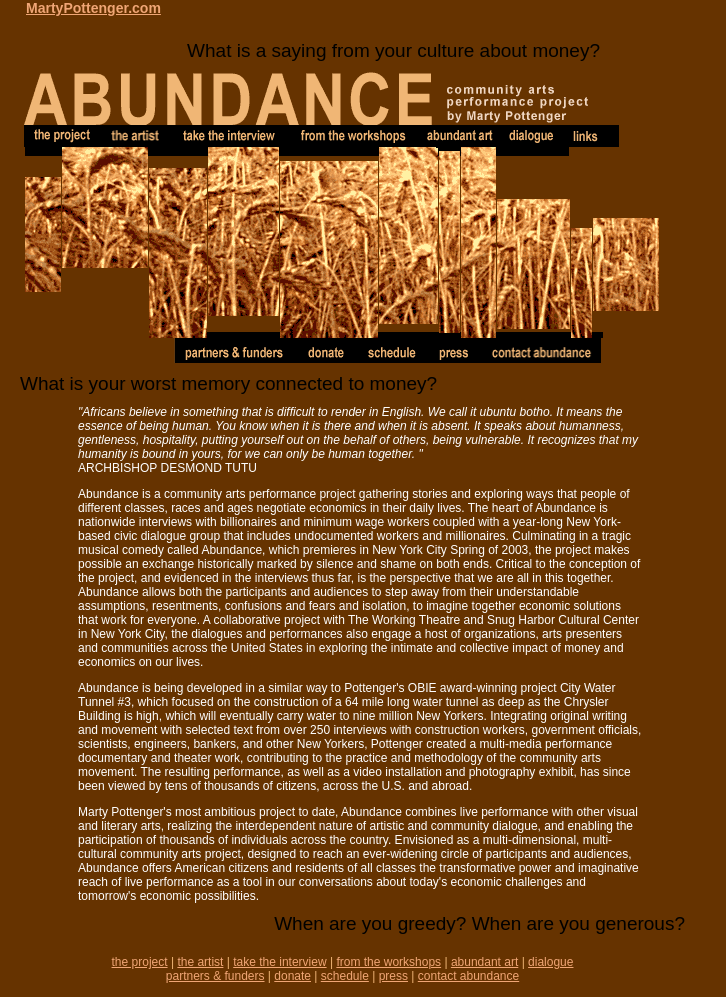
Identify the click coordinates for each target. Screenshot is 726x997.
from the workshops (388, 962)
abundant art (484, 962)
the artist (200, 962)
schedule (345, 976)
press (393, 976)
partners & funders (215, 976)
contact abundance (468, 976)
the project (140, 962)
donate (292, 976)
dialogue (550, 962)
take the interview (279, 962)
